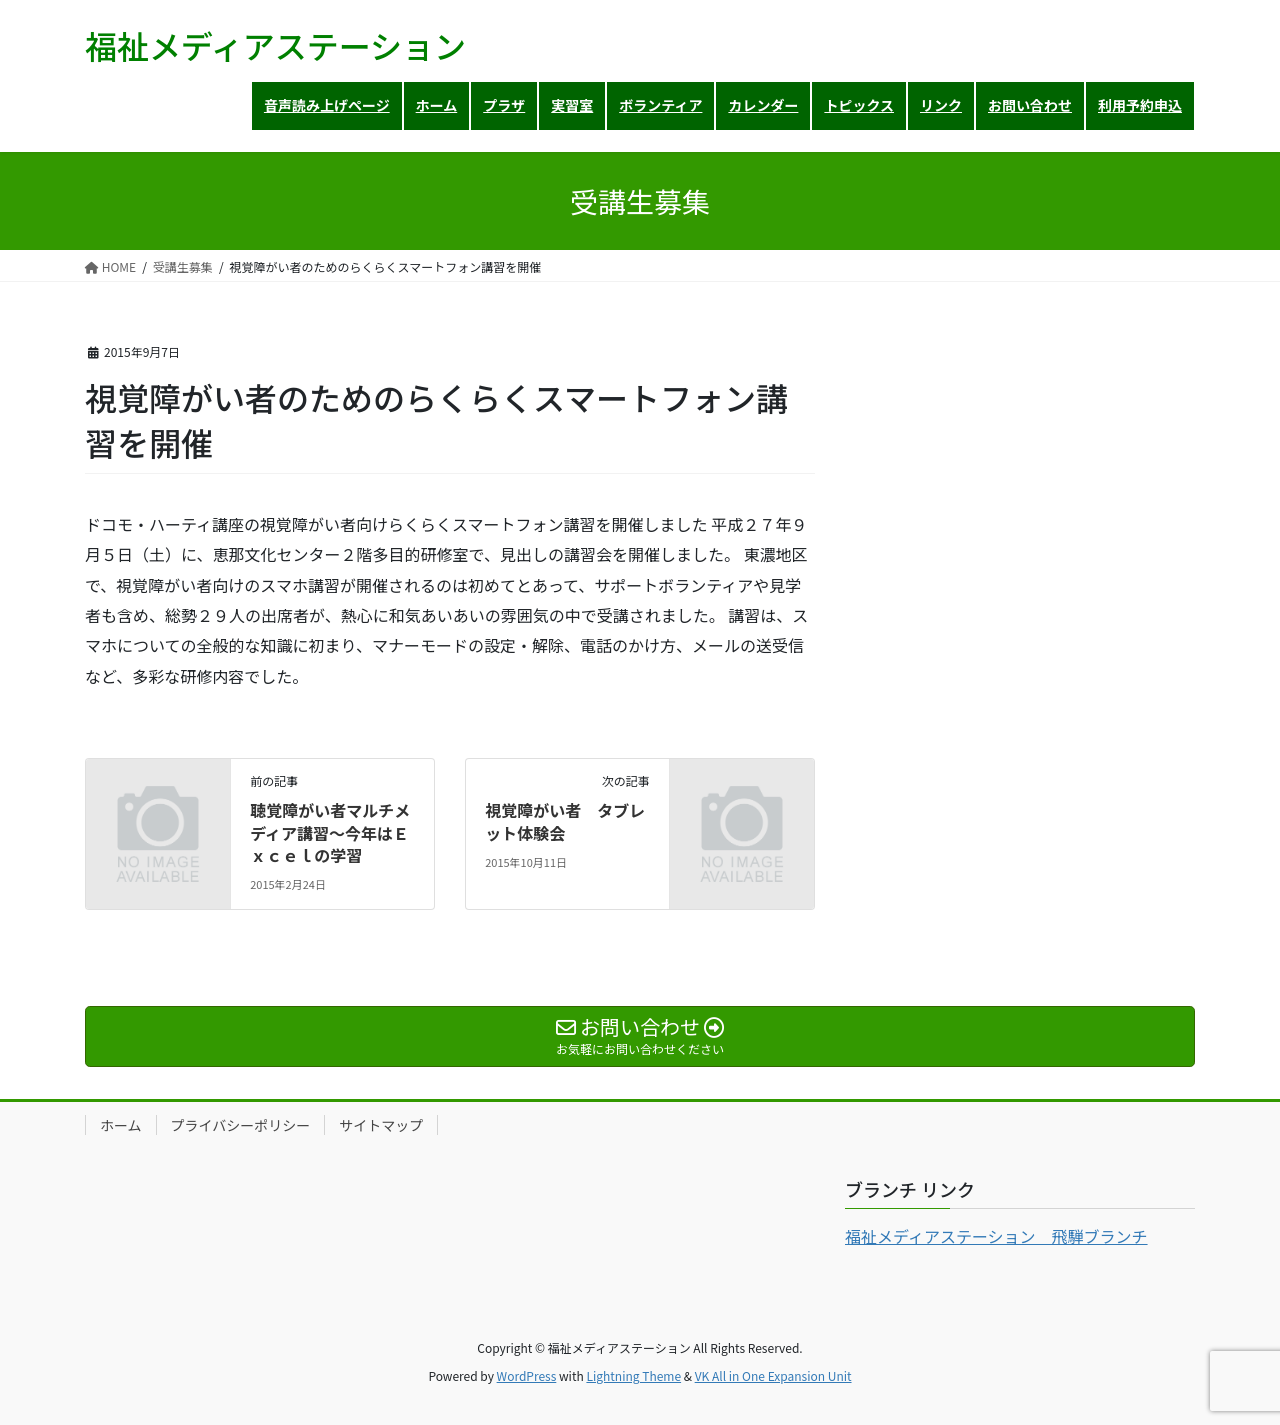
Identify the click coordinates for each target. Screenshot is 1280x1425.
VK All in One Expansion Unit (773, 1375)
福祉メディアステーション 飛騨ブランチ (996, 1236)
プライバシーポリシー (241, 1125)
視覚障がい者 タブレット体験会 (565, 821)
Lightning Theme (633, 1375)
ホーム (121, 1125)
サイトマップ (381, 1125)
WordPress (527, 1375)
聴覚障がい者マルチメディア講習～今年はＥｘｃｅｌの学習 (330, 832)
